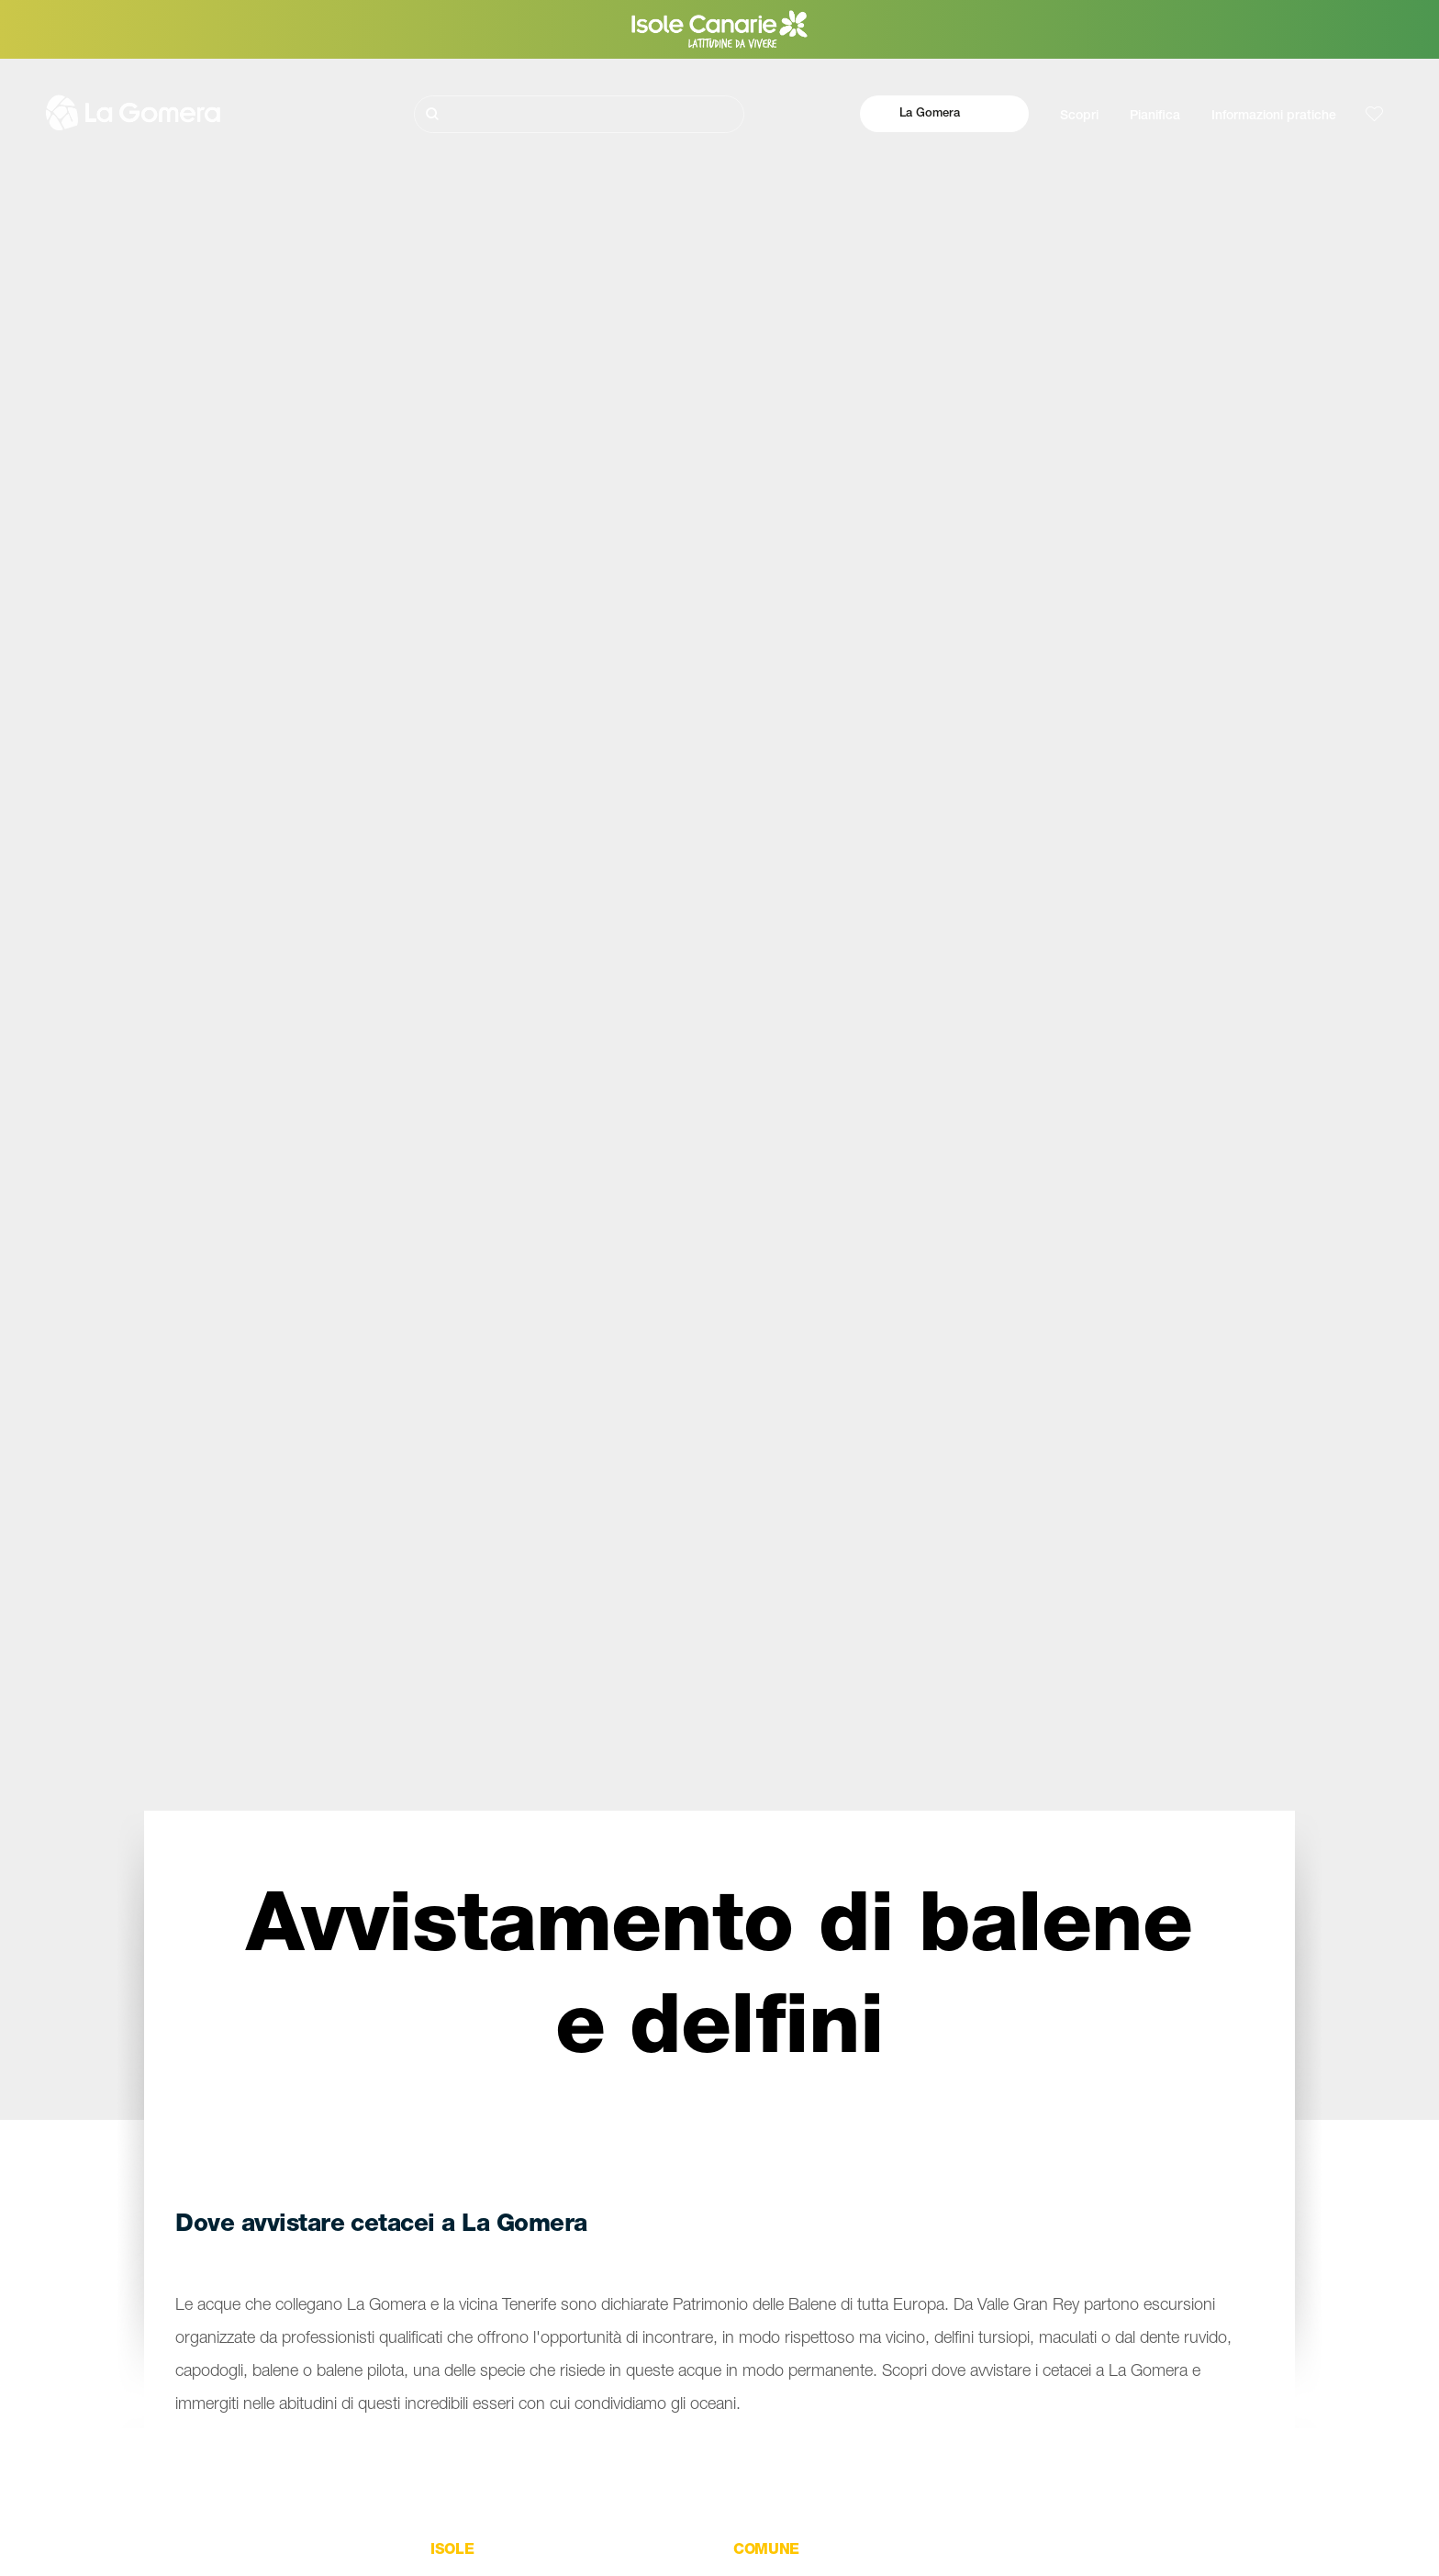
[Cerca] (579, 114)
